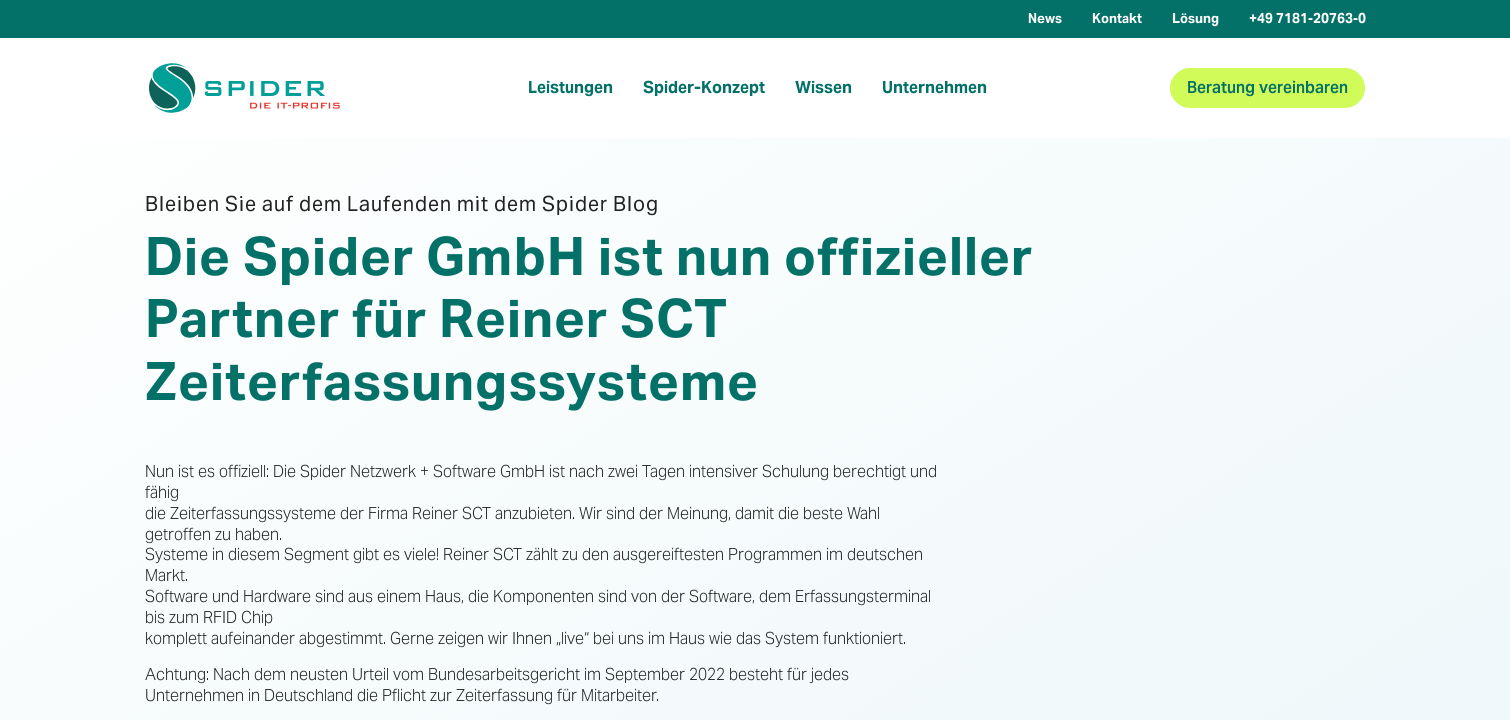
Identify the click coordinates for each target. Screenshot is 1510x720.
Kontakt (1117, 18)
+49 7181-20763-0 (1307, 18)
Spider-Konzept (704, 87)
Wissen (823, 87)
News (1045, 18)
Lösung (1195, 18)
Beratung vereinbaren (1267, 87)
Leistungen (570, 87)
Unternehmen (934, 87)
